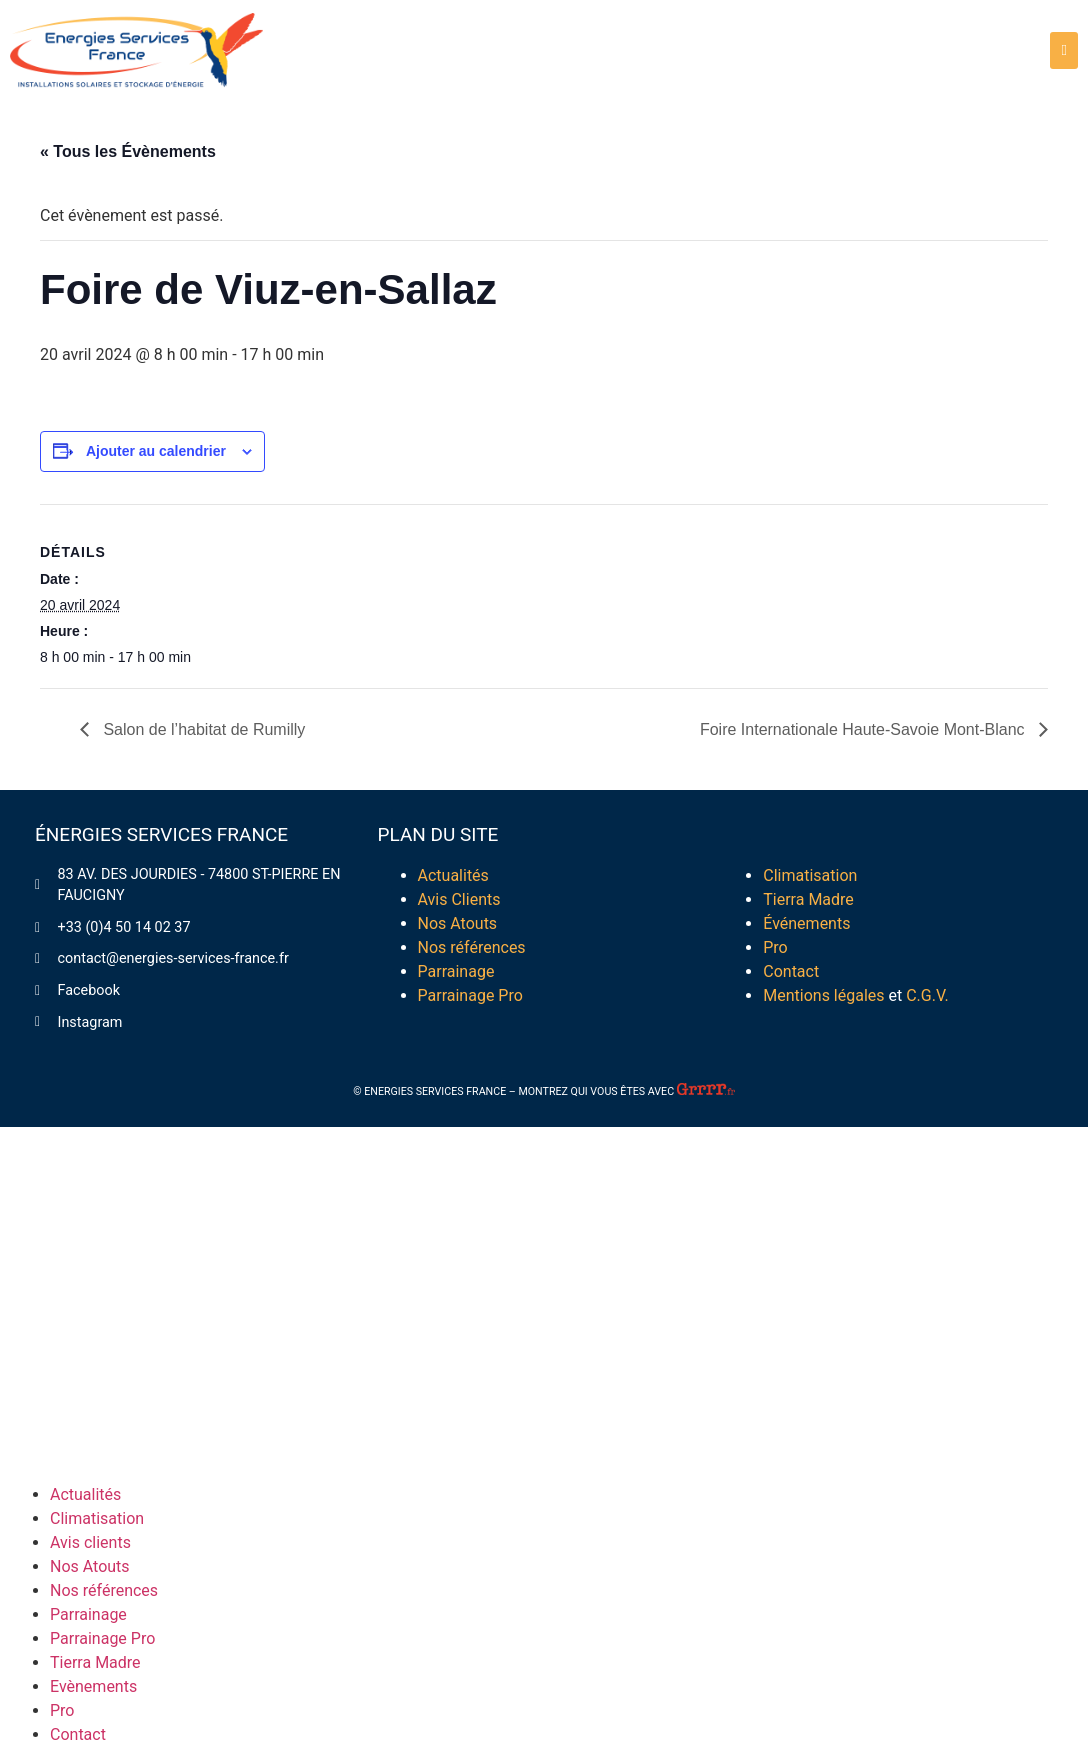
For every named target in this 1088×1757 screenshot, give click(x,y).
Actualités (453, 875)
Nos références (472, 947)
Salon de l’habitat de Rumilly (202, 729)
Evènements (93, 1686)
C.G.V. (927, 995)
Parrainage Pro (470, 995)
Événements (806, 923)
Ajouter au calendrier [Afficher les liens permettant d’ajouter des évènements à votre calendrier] (156, 451)
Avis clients (90, 1542)
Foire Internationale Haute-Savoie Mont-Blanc (864, 729)
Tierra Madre (808, 899)
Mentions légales (825, 995)
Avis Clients (459, 899)
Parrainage (456, 971)
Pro (775, 947)
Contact (791, 971)
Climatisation (810, 875)
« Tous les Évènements (128, 151)
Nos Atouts (458, 923)
